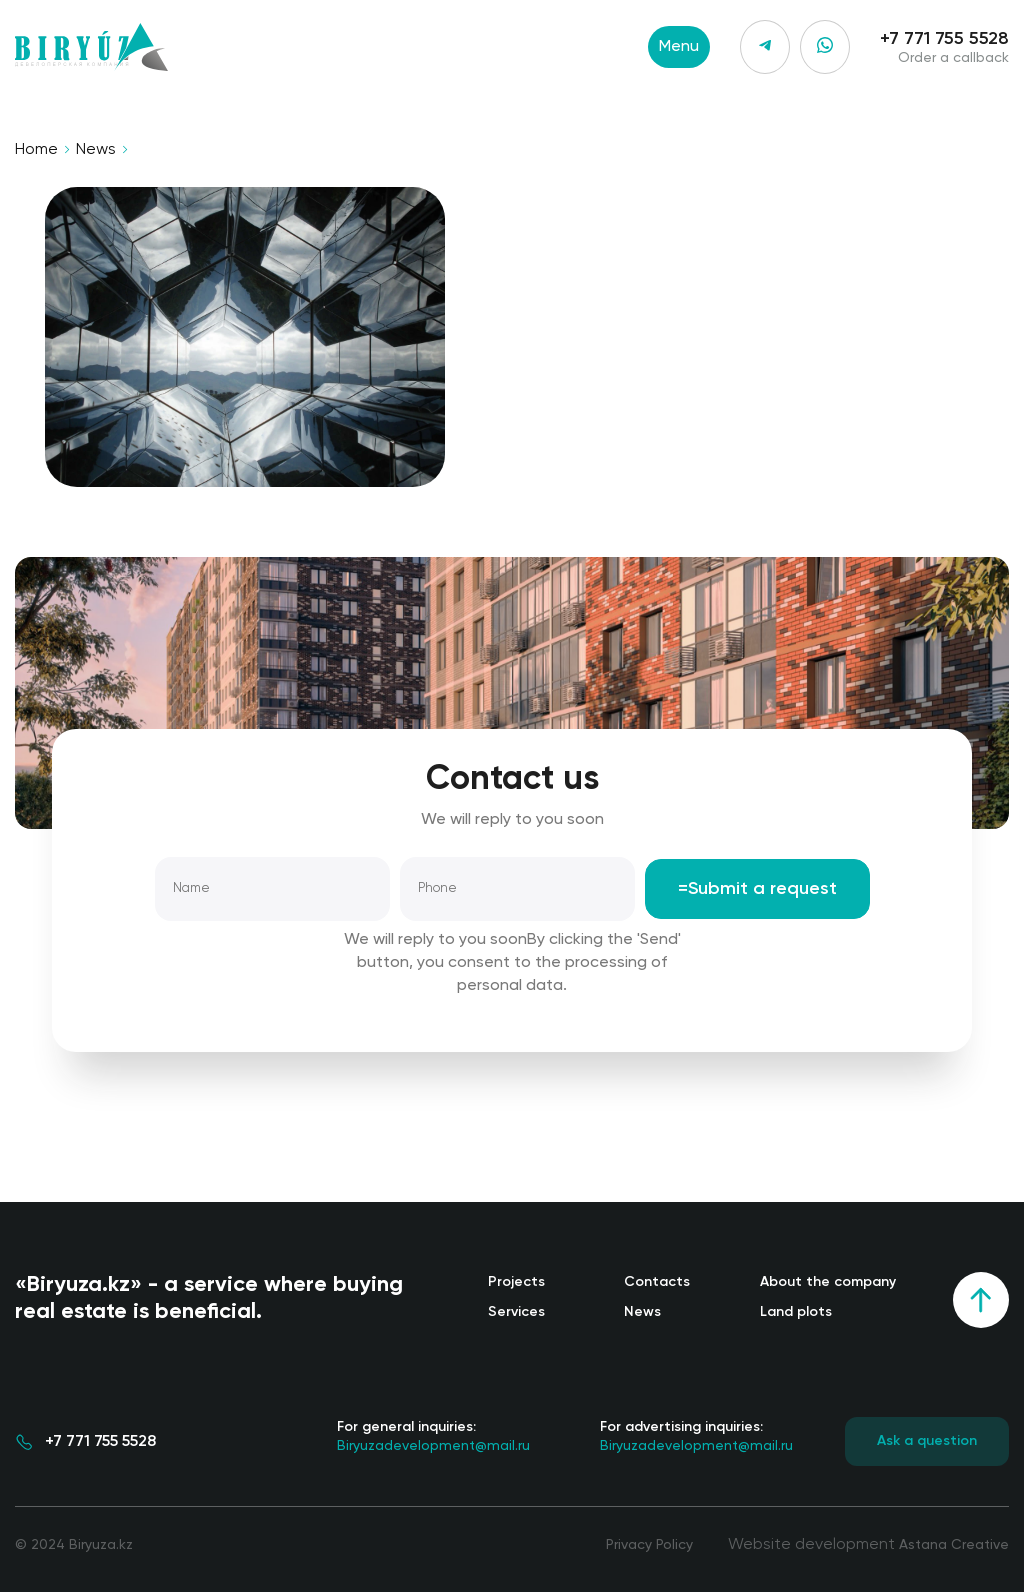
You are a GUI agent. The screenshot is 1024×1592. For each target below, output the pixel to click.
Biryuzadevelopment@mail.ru (433, 1435)
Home (36, 150)
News (96, 150)
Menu (679, 47)
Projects (516, 1282)
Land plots (796, 1312)
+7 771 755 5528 (944, 39)
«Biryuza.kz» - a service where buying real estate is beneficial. (209, 1298)
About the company (828, 1282)
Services (516, 1312)
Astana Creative (954, 1545)
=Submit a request (757, 889)
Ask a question (927, 1441)
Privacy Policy (649, 1545)
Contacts (657, 1282)
